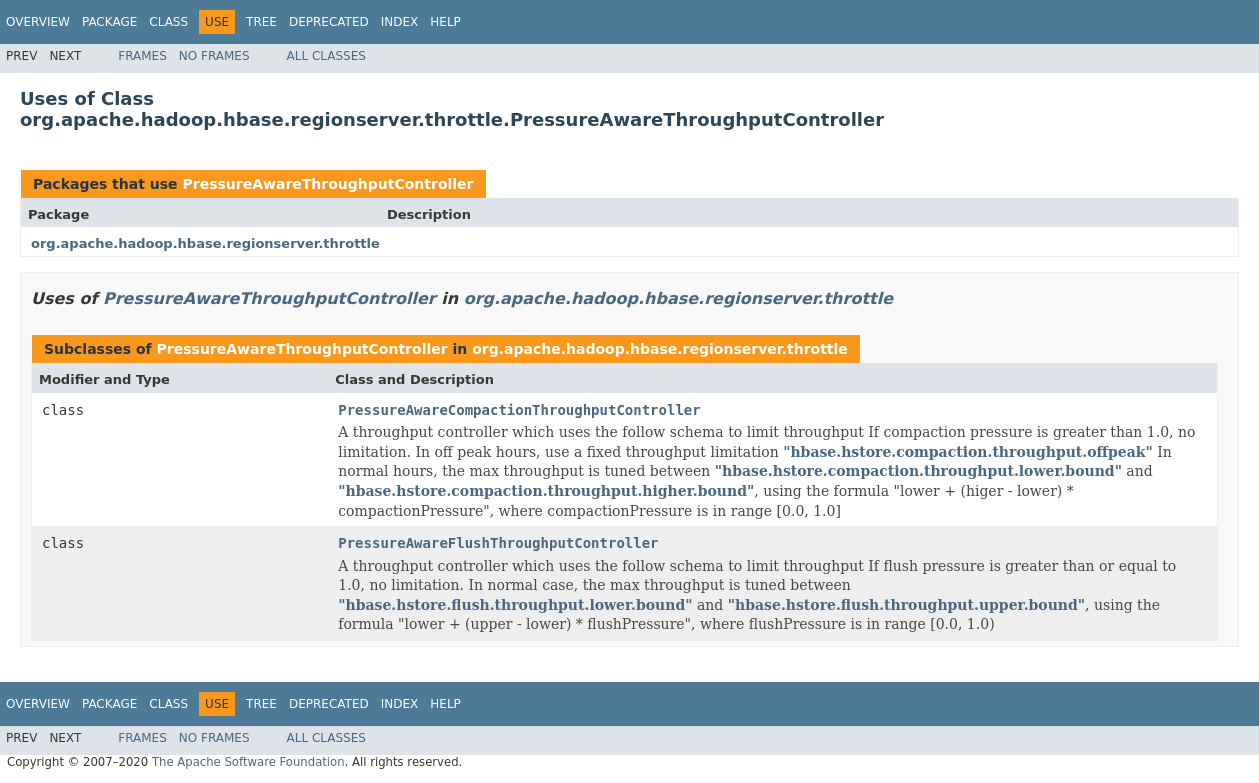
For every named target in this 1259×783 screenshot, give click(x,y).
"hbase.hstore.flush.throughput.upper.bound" (906, 605)
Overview (38, 22)
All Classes (326, 56)
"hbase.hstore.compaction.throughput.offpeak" (968, 452)
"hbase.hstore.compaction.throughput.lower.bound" (918, 471)
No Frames (214, 56)
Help (445, 22)
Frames (142, 56)
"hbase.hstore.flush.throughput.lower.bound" (515, 605)
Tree (261, 22)
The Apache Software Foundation (248, 762)
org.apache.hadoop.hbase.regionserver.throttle (205, 243)
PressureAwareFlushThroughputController (498, 543)
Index (400, 22)
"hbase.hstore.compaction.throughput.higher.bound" (546, 491)
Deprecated (329, 22)
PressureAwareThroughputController (327, 184)
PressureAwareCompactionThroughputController (519, 410)
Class (168, 22)
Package (109, 22)
